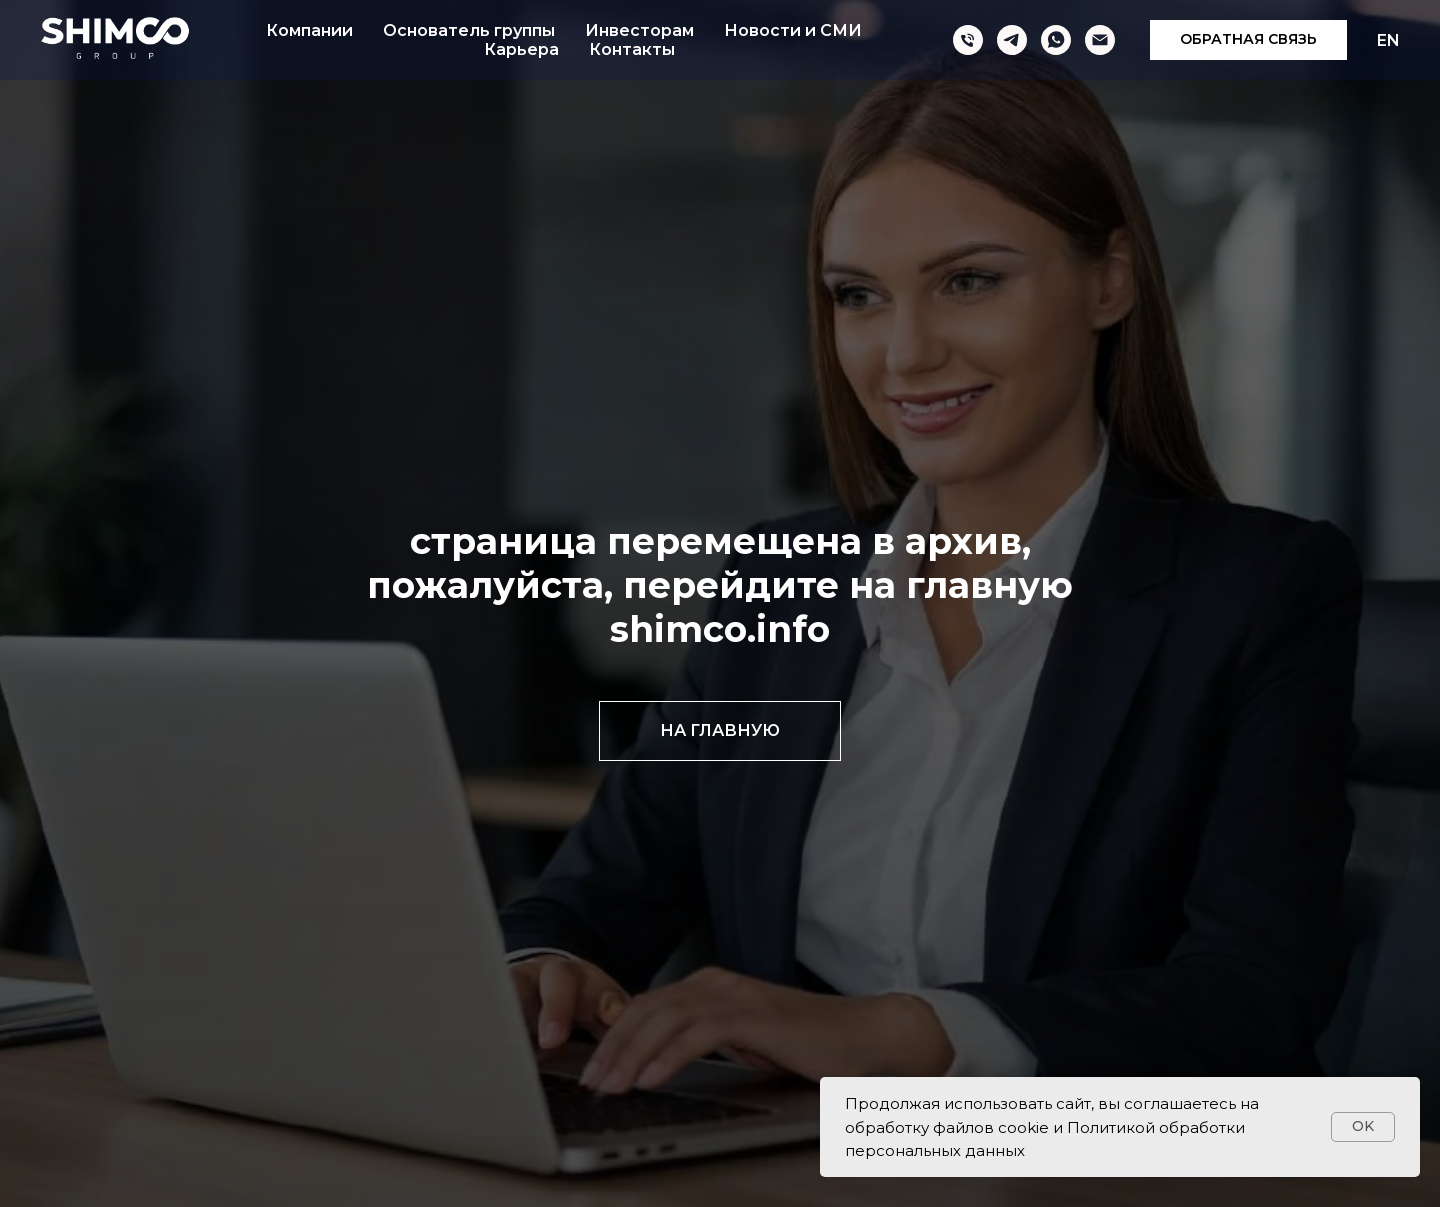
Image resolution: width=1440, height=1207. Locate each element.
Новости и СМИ (793, 30)
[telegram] (1012, 40)
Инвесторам (639, 30)
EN (1388, 40)
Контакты (632, 49)
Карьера (521, 49)
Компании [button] (309, 30)
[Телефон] (968, 40)
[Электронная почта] (1100, 40)
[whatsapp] (1056, 40)
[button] (1248, 40)
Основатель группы (469, 30)
